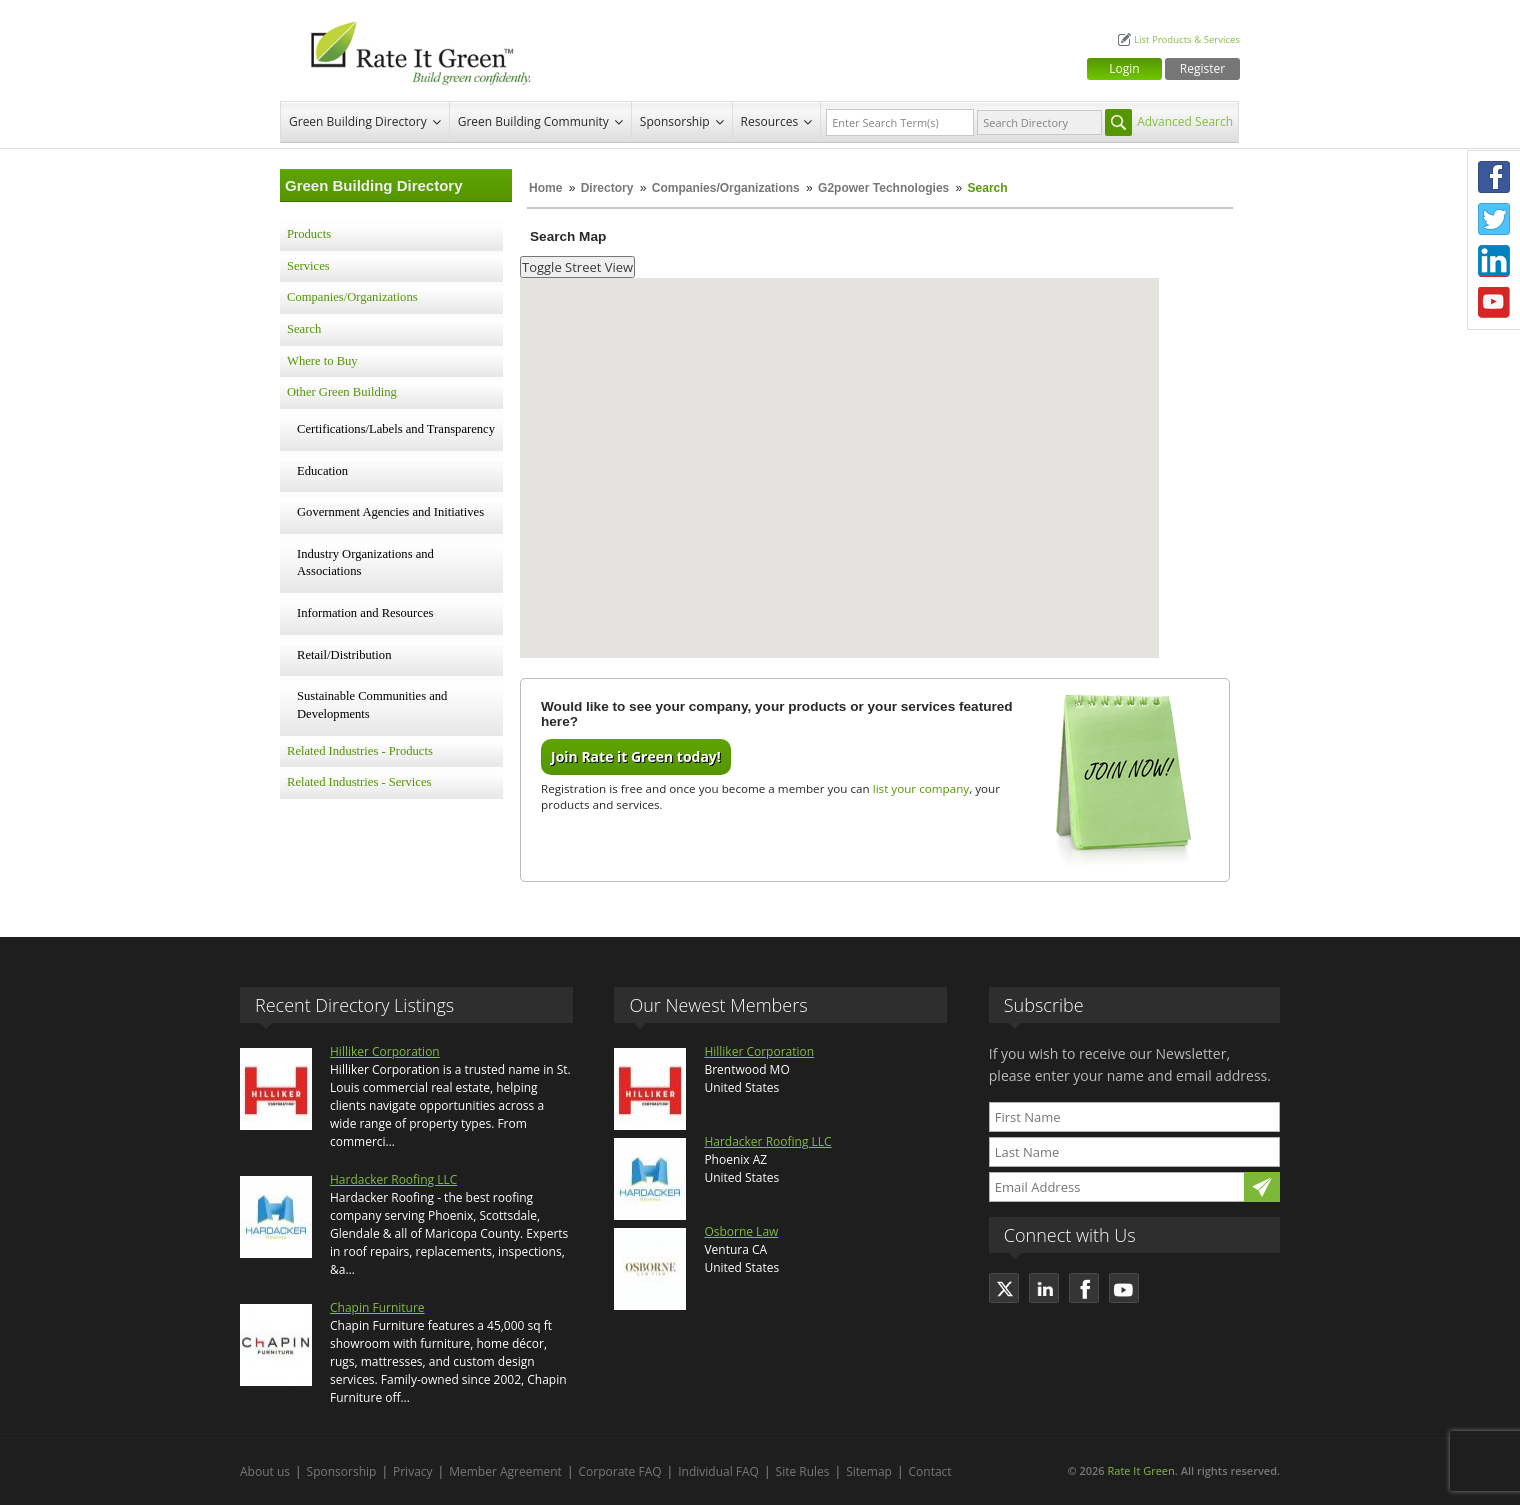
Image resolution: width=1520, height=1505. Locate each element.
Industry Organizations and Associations (365, 563)
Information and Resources (365, 613)
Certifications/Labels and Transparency (396, 429)
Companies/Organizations (726, 188)
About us (265, 1471)
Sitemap (869, 1471)
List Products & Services (1187, 39)
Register (1202, 68)
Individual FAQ (718, 1471)
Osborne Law (741, 1231)
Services (308, 266)
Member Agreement (505, 1471)
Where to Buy (322, 361)
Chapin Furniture (377, 1307)
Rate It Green (1140, 1470)
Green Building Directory (358, 121)
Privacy (413, 1471)
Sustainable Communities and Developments (372, 705)
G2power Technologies (883, 188)
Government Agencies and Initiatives (390, 512)
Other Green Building (342, 392)
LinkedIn (1494, 261)
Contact (930, 1471)
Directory (607, 188)
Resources (770, 121)
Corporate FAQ (620, 1471)
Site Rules (803, 1471)
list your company (921, 788)
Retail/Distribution (344, 655)
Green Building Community (533, 121)
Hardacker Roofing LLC (393, 1179)
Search (304, 329)
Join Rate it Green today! (636, 756)
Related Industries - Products (360, 751)
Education (322, 471)
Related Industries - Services (359, 782)
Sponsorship (675, 121)
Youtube (1494, 303)
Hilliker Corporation (385, 1051)
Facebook (1494, 177)
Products (309, 234)
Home (545, 188)
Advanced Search (1185, 121)
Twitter (1494, 219)
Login (1124, 68)
